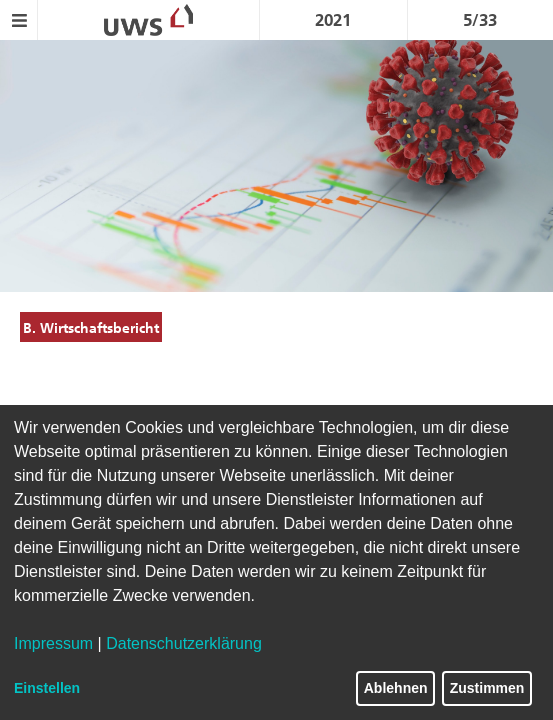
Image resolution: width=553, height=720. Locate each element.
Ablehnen (396, 688)
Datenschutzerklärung (184, 643)
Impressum (53, 643)
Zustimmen (487, 688)
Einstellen (47, 688)
